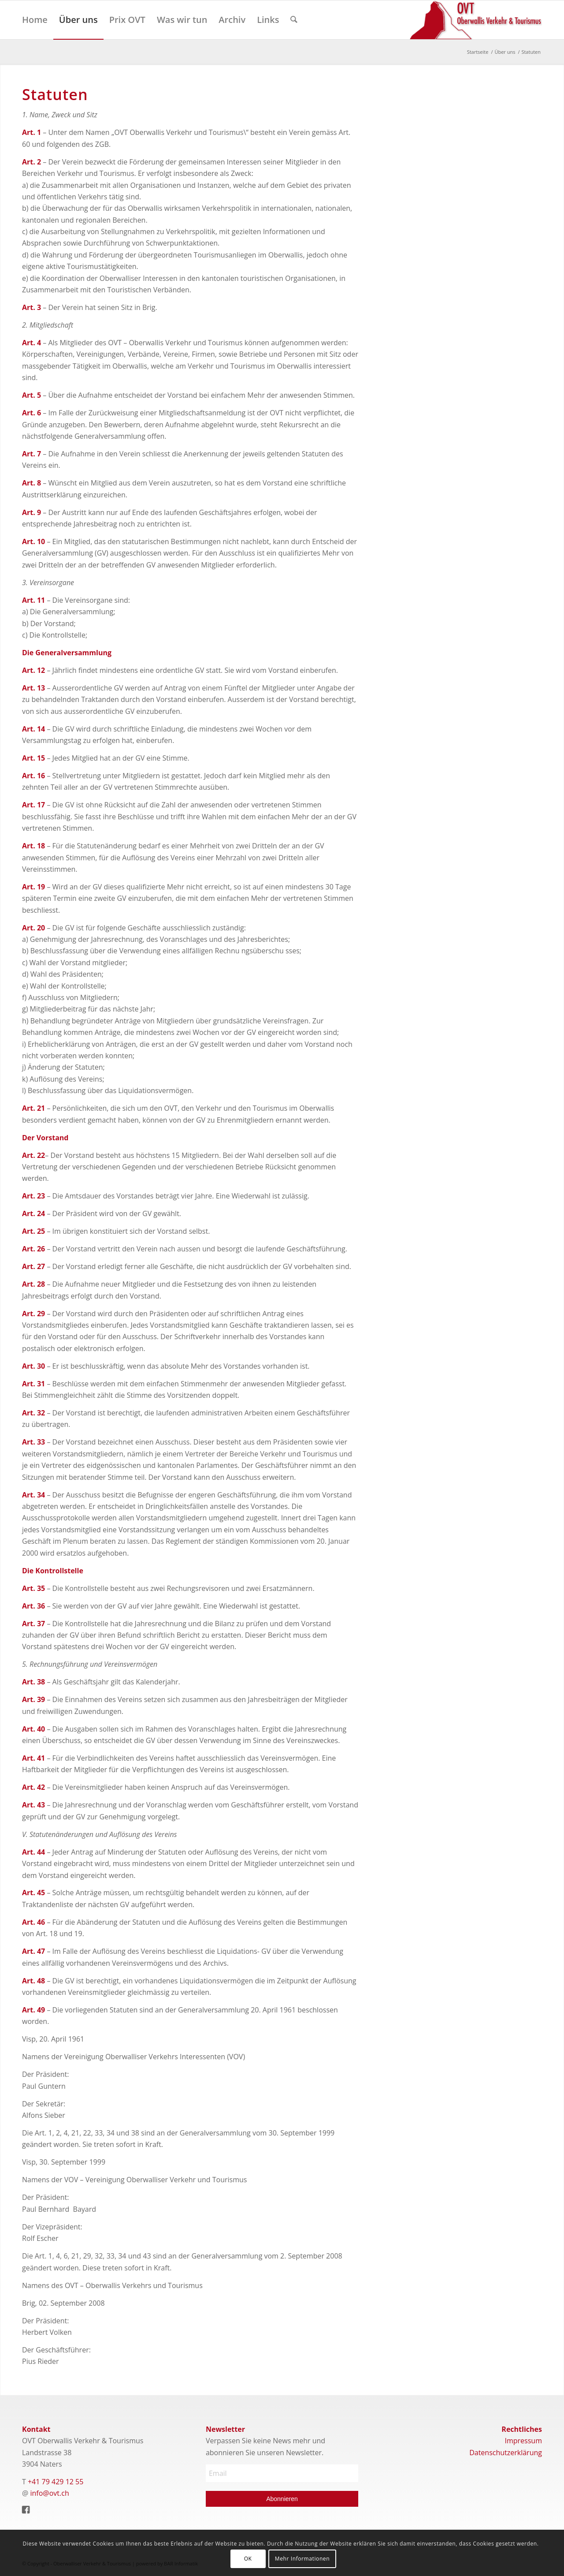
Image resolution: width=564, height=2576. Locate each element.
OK (248, 2558)
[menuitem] (34, 19)
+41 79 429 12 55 (55, 2481)
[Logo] (476, 19)
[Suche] (294, 19)
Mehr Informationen (302, 2558)
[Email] (282, 2473)
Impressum (523, 2440)
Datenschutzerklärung (505, 2452)
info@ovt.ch (49, 2493)
